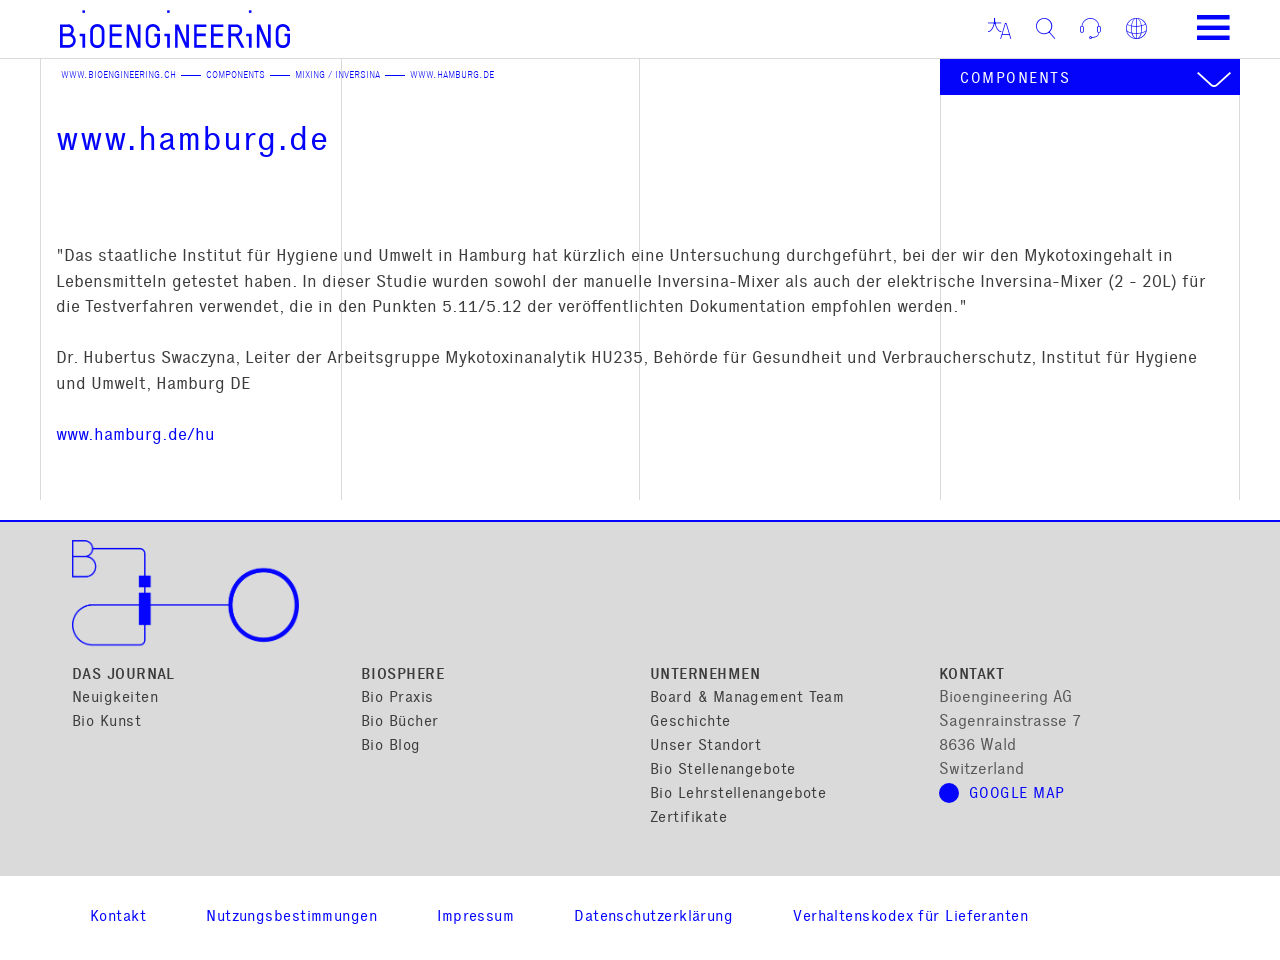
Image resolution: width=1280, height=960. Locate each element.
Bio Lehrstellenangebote (738, 794)
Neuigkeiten (115, 698)
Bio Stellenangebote (723, 770)
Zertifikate (688, 818)
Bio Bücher (400, 722)
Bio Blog (391, 746)
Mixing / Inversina (337, 76)
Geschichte (690, 722)
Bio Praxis (397, 698)
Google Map (1017, 794)
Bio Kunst (106, 722)
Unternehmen (705, 675)
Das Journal (123, 675)
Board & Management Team (747, 698)
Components (235, 76)
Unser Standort (705, 746)
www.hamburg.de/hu (135, 436)
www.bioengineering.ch (118, 76)
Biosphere (402, 675)
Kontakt (971, 675)
